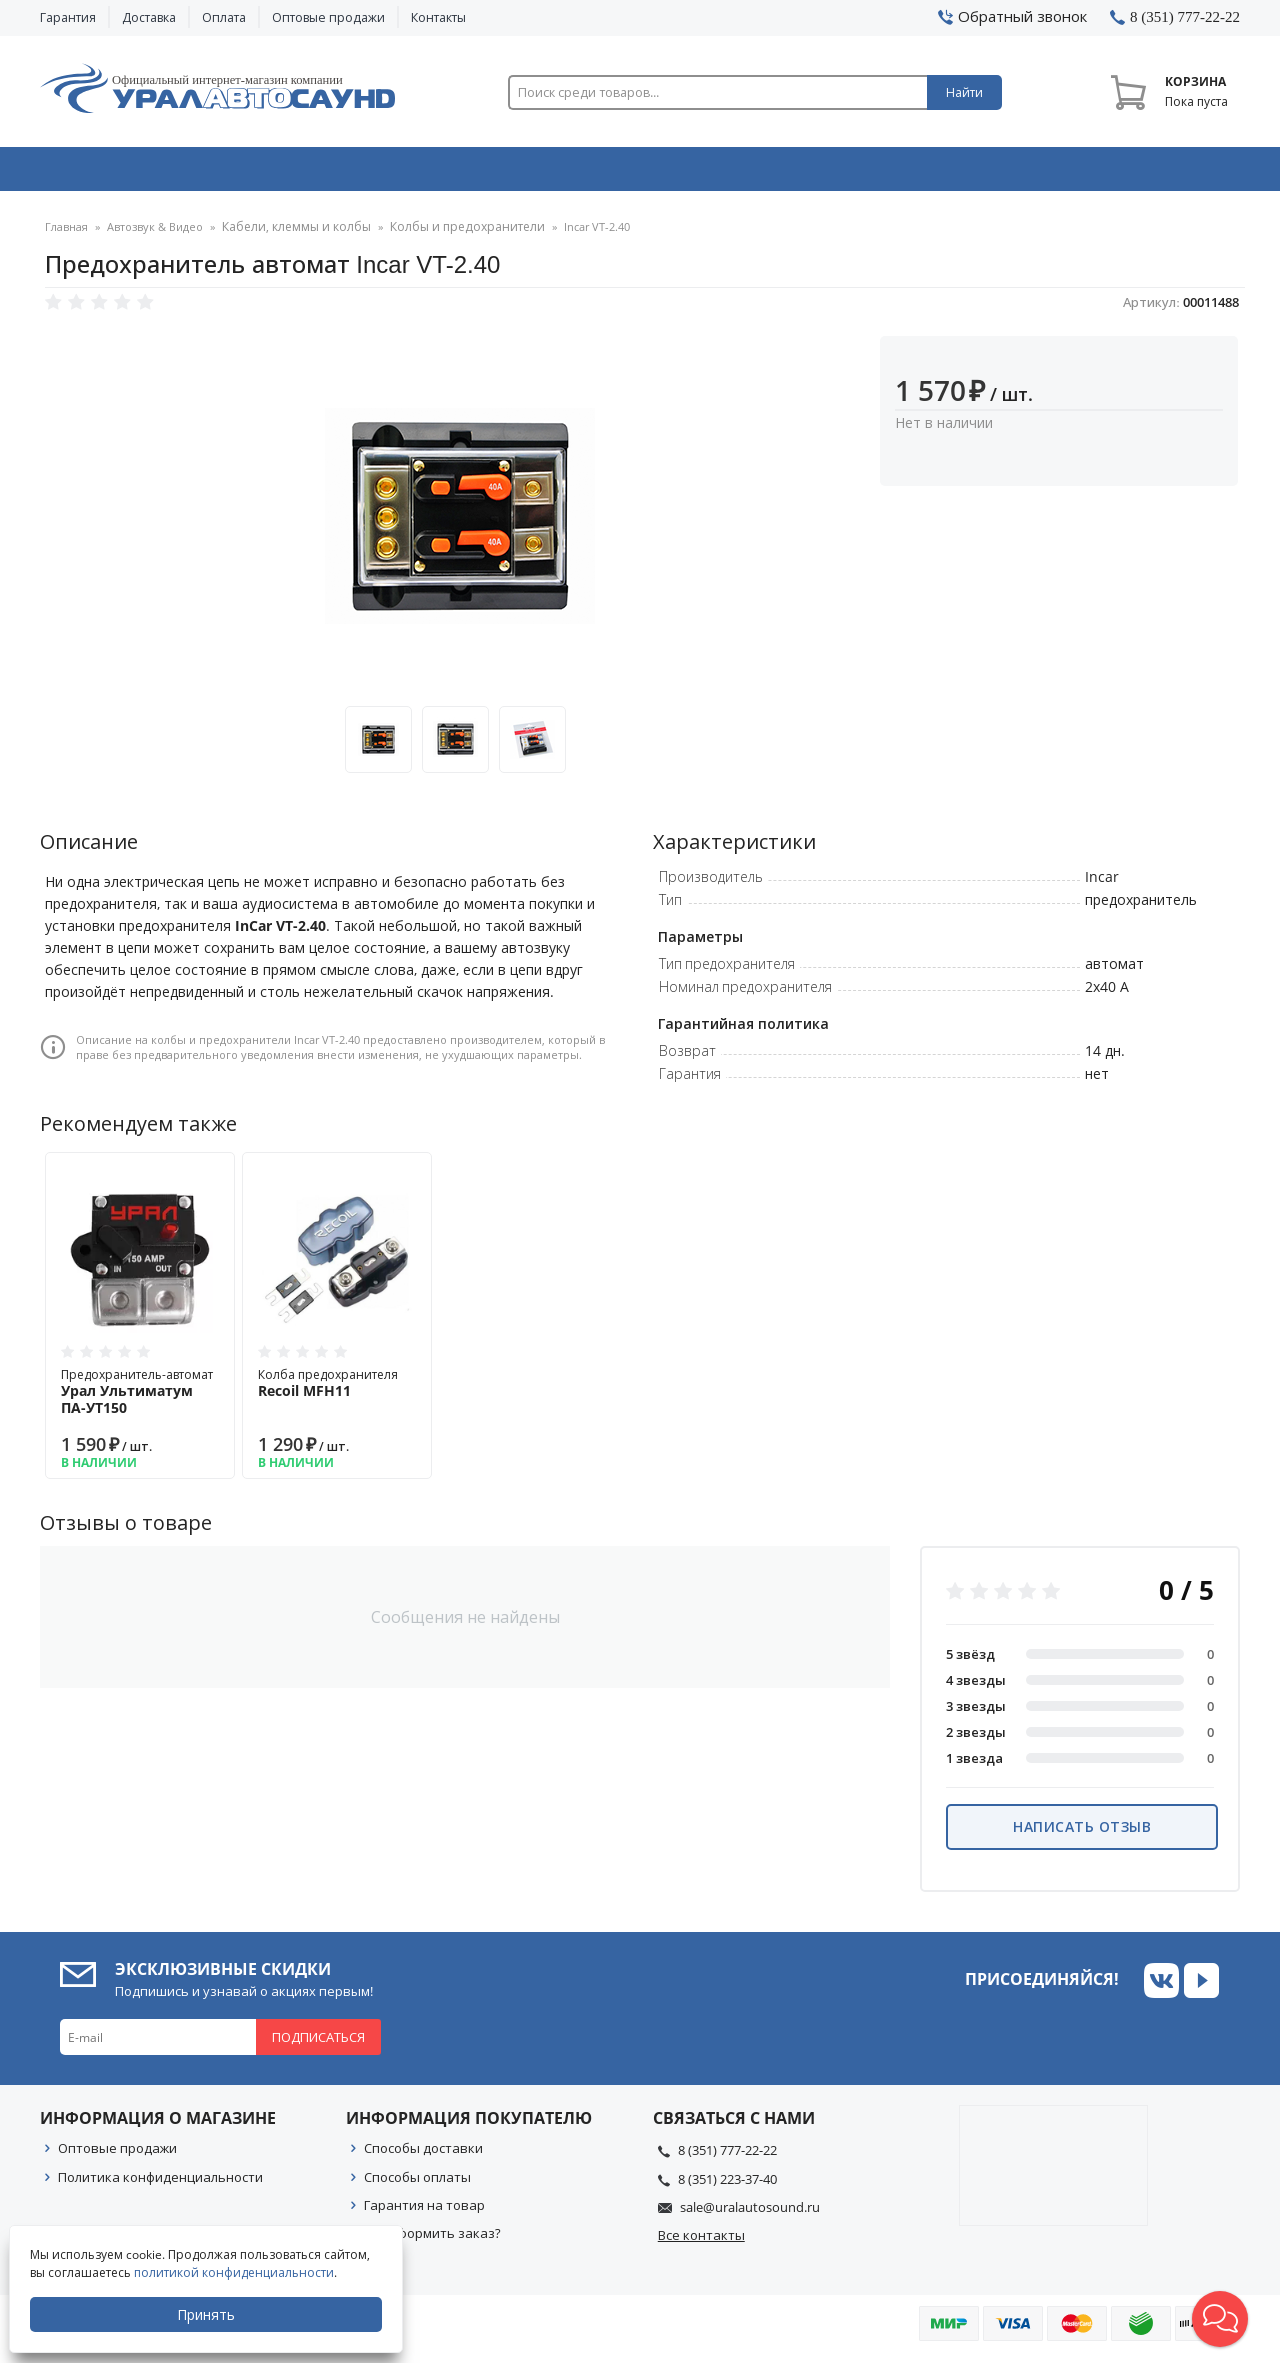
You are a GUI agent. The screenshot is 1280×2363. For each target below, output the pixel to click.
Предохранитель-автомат (140, 1398)
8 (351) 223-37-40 (727, 2186)
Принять (207, 2314)
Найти (964, 92)
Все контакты (701, 2242)
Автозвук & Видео (157, 173)
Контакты (438, 17)
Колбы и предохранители (449, 234)
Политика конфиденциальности (160, 2184)
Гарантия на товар (424, 2212)
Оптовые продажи (328, 17)
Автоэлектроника (646, 173)
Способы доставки (423, 2155)
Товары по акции (1127, 173)
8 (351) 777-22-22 (727, 2157)
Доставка (149, 17)
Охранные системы (402, 173)
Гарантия (68, 17)
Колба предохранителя (337, 1390)
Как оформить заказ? (432, 2240)
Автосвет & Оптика (888, 173)
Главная (66, 234)
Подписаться (318, 2044)
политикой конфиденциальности (235, 2272)
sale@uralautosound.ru (750, 2214)
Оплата (224, 17)
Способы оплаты (417, 2184)
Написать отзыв (1082, 1833)
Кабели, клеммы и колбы (291, 234)
